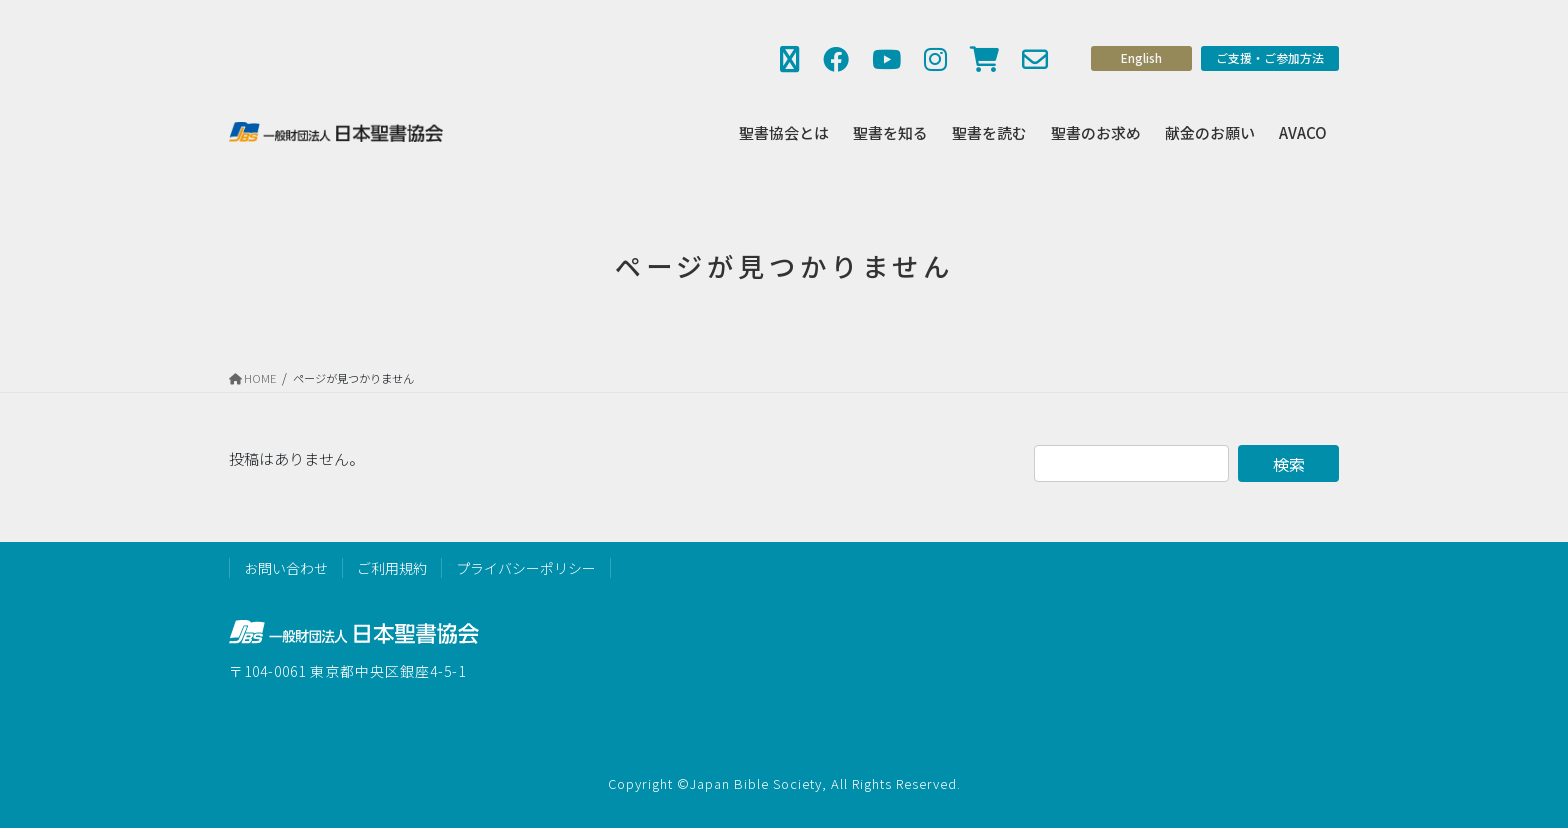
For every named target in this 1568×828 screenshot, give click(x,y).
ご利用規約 (392, 568)
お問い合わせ (286, 568)
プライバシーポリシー (526, 568)
